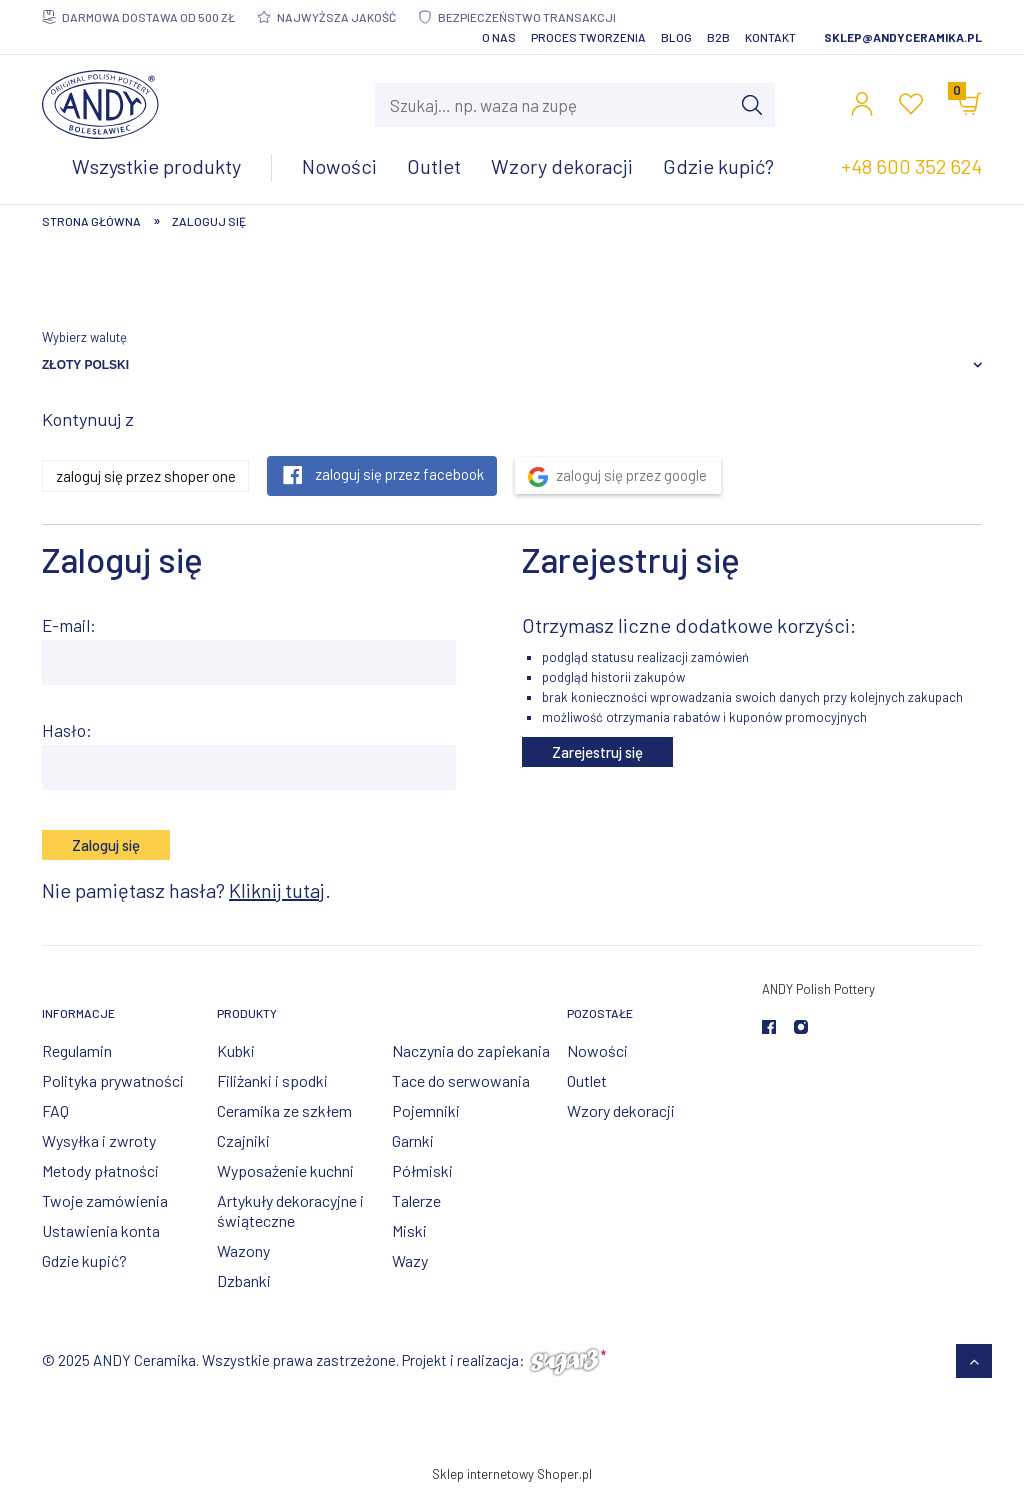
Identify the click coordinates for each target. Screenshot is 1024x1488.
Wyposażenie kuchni (285, 1170)
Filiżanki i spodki (272, 1080)
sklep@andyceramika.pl (903, 37)
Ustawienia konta (101, 1230)
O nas (499, 37)
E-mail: (69, 625)
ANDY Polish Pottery (818, 989)
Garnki (413, 1140)
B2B (718, 37)
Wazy (410, 1260)
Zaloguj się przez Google (631, 475)
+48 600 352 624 (911, 166)
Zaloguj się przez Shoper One (146, 476)
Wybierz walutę (84, 337)
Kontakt (770, 37)
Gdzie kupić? (84, 1260)
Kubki (236, 1050)
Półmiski (422, 1170)
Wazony (243, 1250)
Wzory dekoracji (621, 1110)
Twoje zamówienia (105, 1200)
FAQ (55, 1110)
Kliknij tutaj (277, 890)
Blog (676, 37)
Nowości (597, 1050)
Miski (409, 1230)
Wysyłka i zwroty (99, 1140)
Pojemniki (426, 1110)
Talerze (416, 1200)
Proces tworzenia (588, 37)
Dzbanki (244, 1280)
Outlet (587, 1080)
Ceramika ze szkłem (284, 1110)
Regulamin (77, 1050)
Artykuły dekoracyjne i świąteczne (290, 1210)
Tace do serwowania (461, 1080)
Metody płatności (100, 1170)
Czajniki (243, 1140)
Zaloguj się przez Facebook (399, 474)
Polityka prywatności (113, 1080)
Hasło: (67, 730)
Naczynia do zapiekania (471, 1050)
